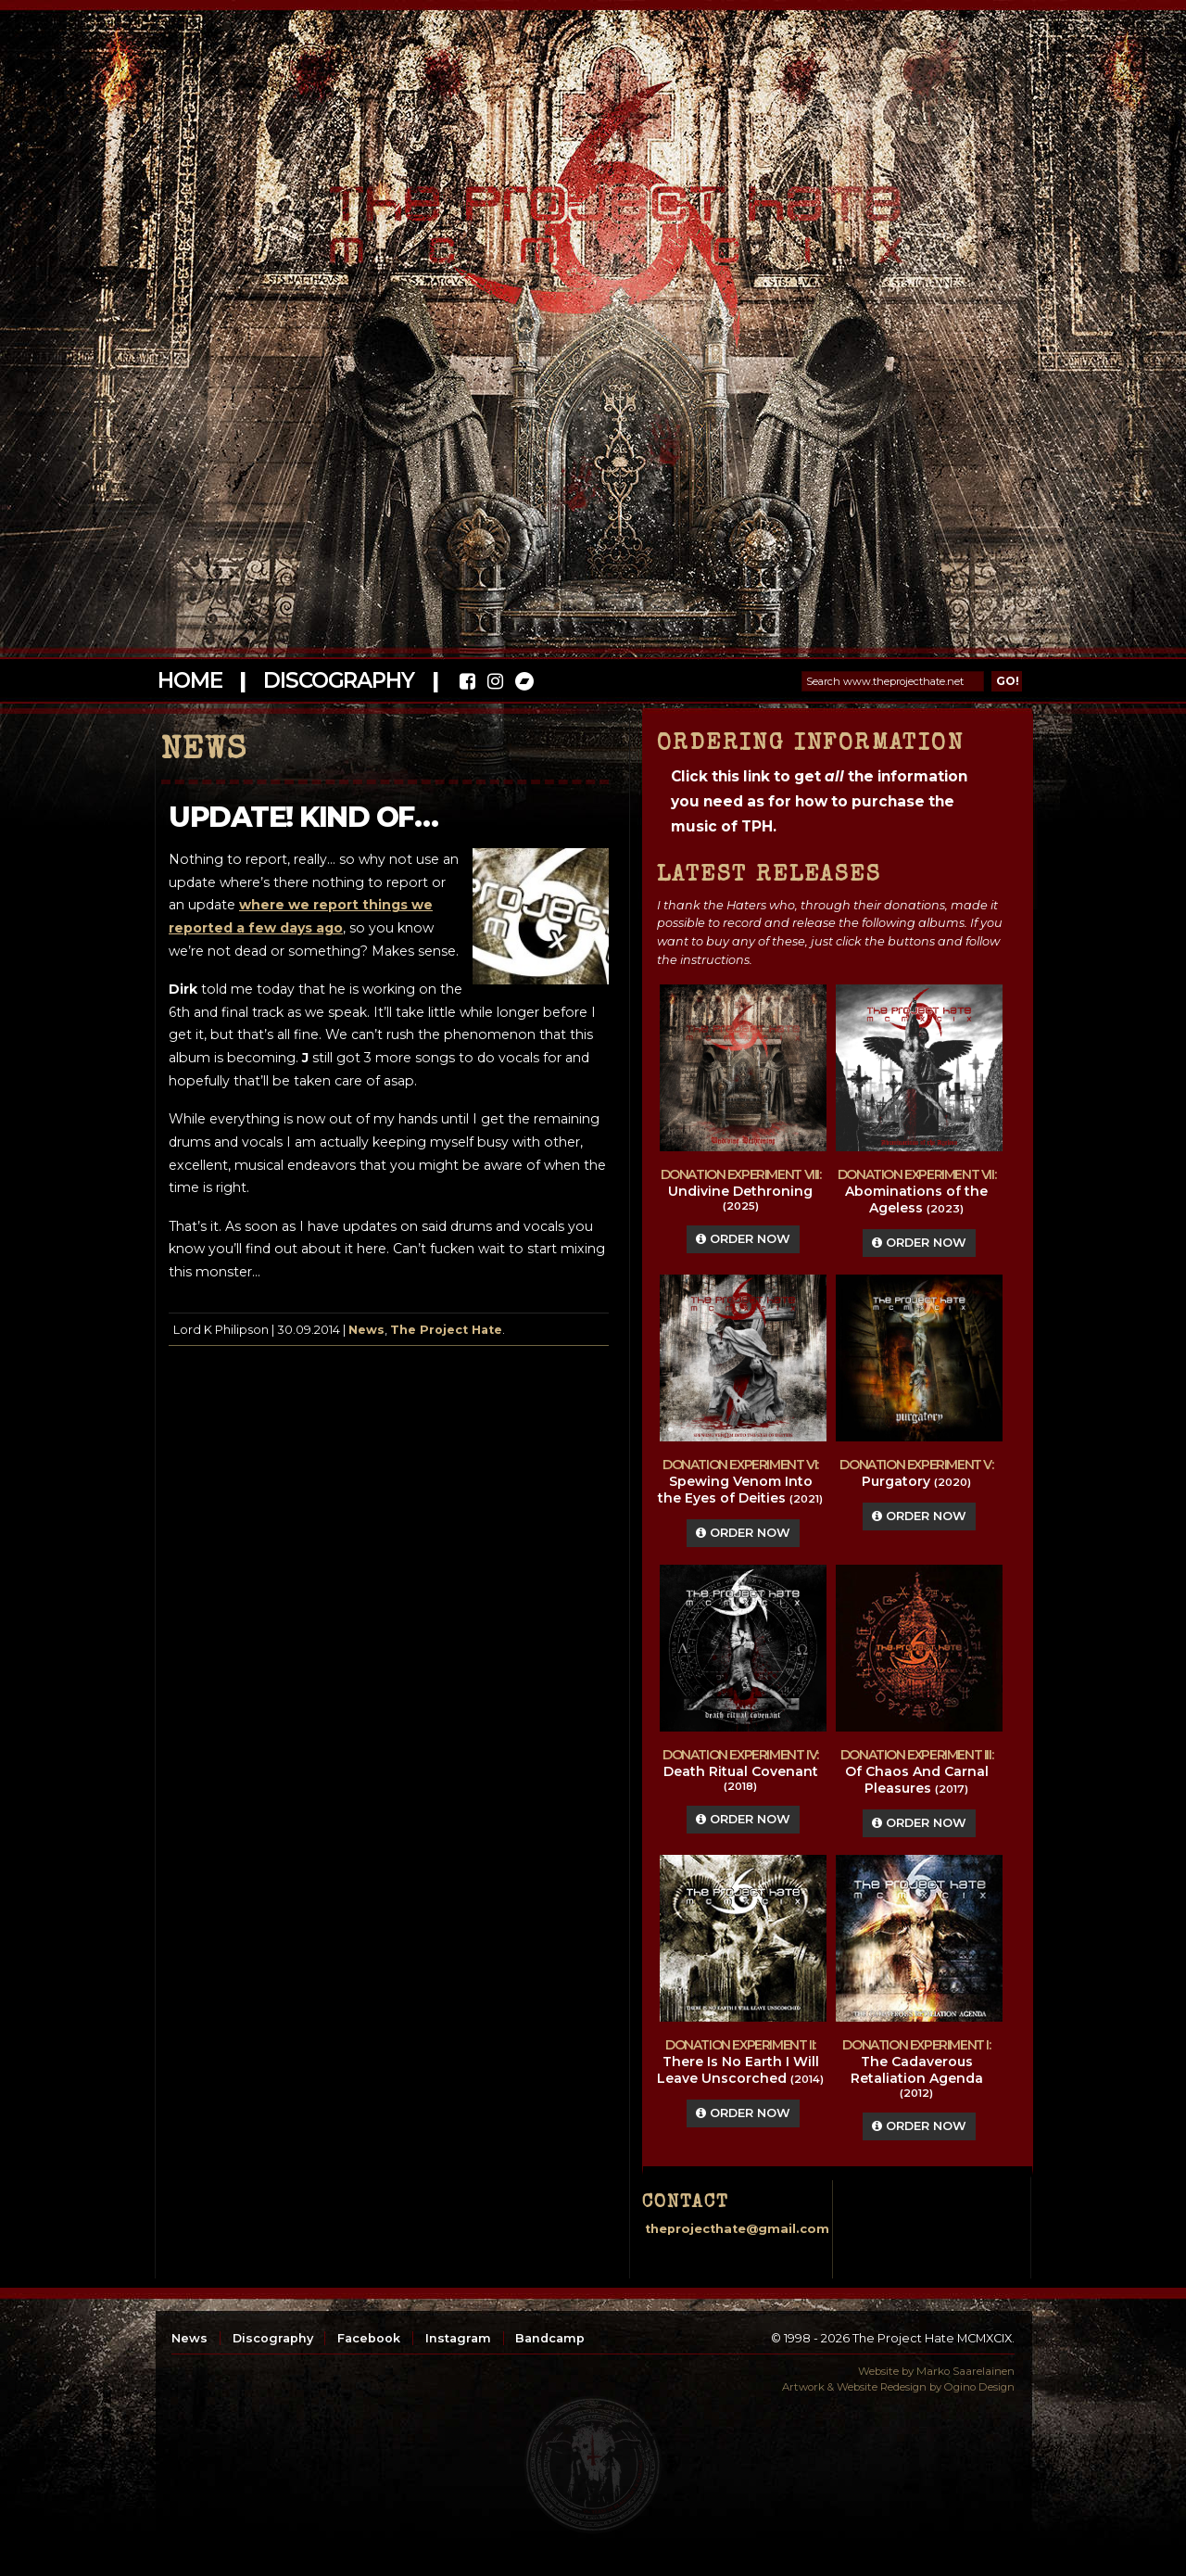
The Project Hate (446, 1330)
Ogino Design (979, 2386)
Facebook (368, 2338)
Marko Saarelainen (965, 2371)
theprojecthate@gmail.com (737, 2229)
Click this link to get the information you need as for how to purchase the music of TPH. (819, 801)
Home (189, 680)
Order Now (743, 1239)
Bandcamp (550, 2338)
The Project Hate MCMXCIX (589, 213)
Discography (338, 680)
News (366, 1330)
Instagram (458, 2338)
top (593, 2464)
